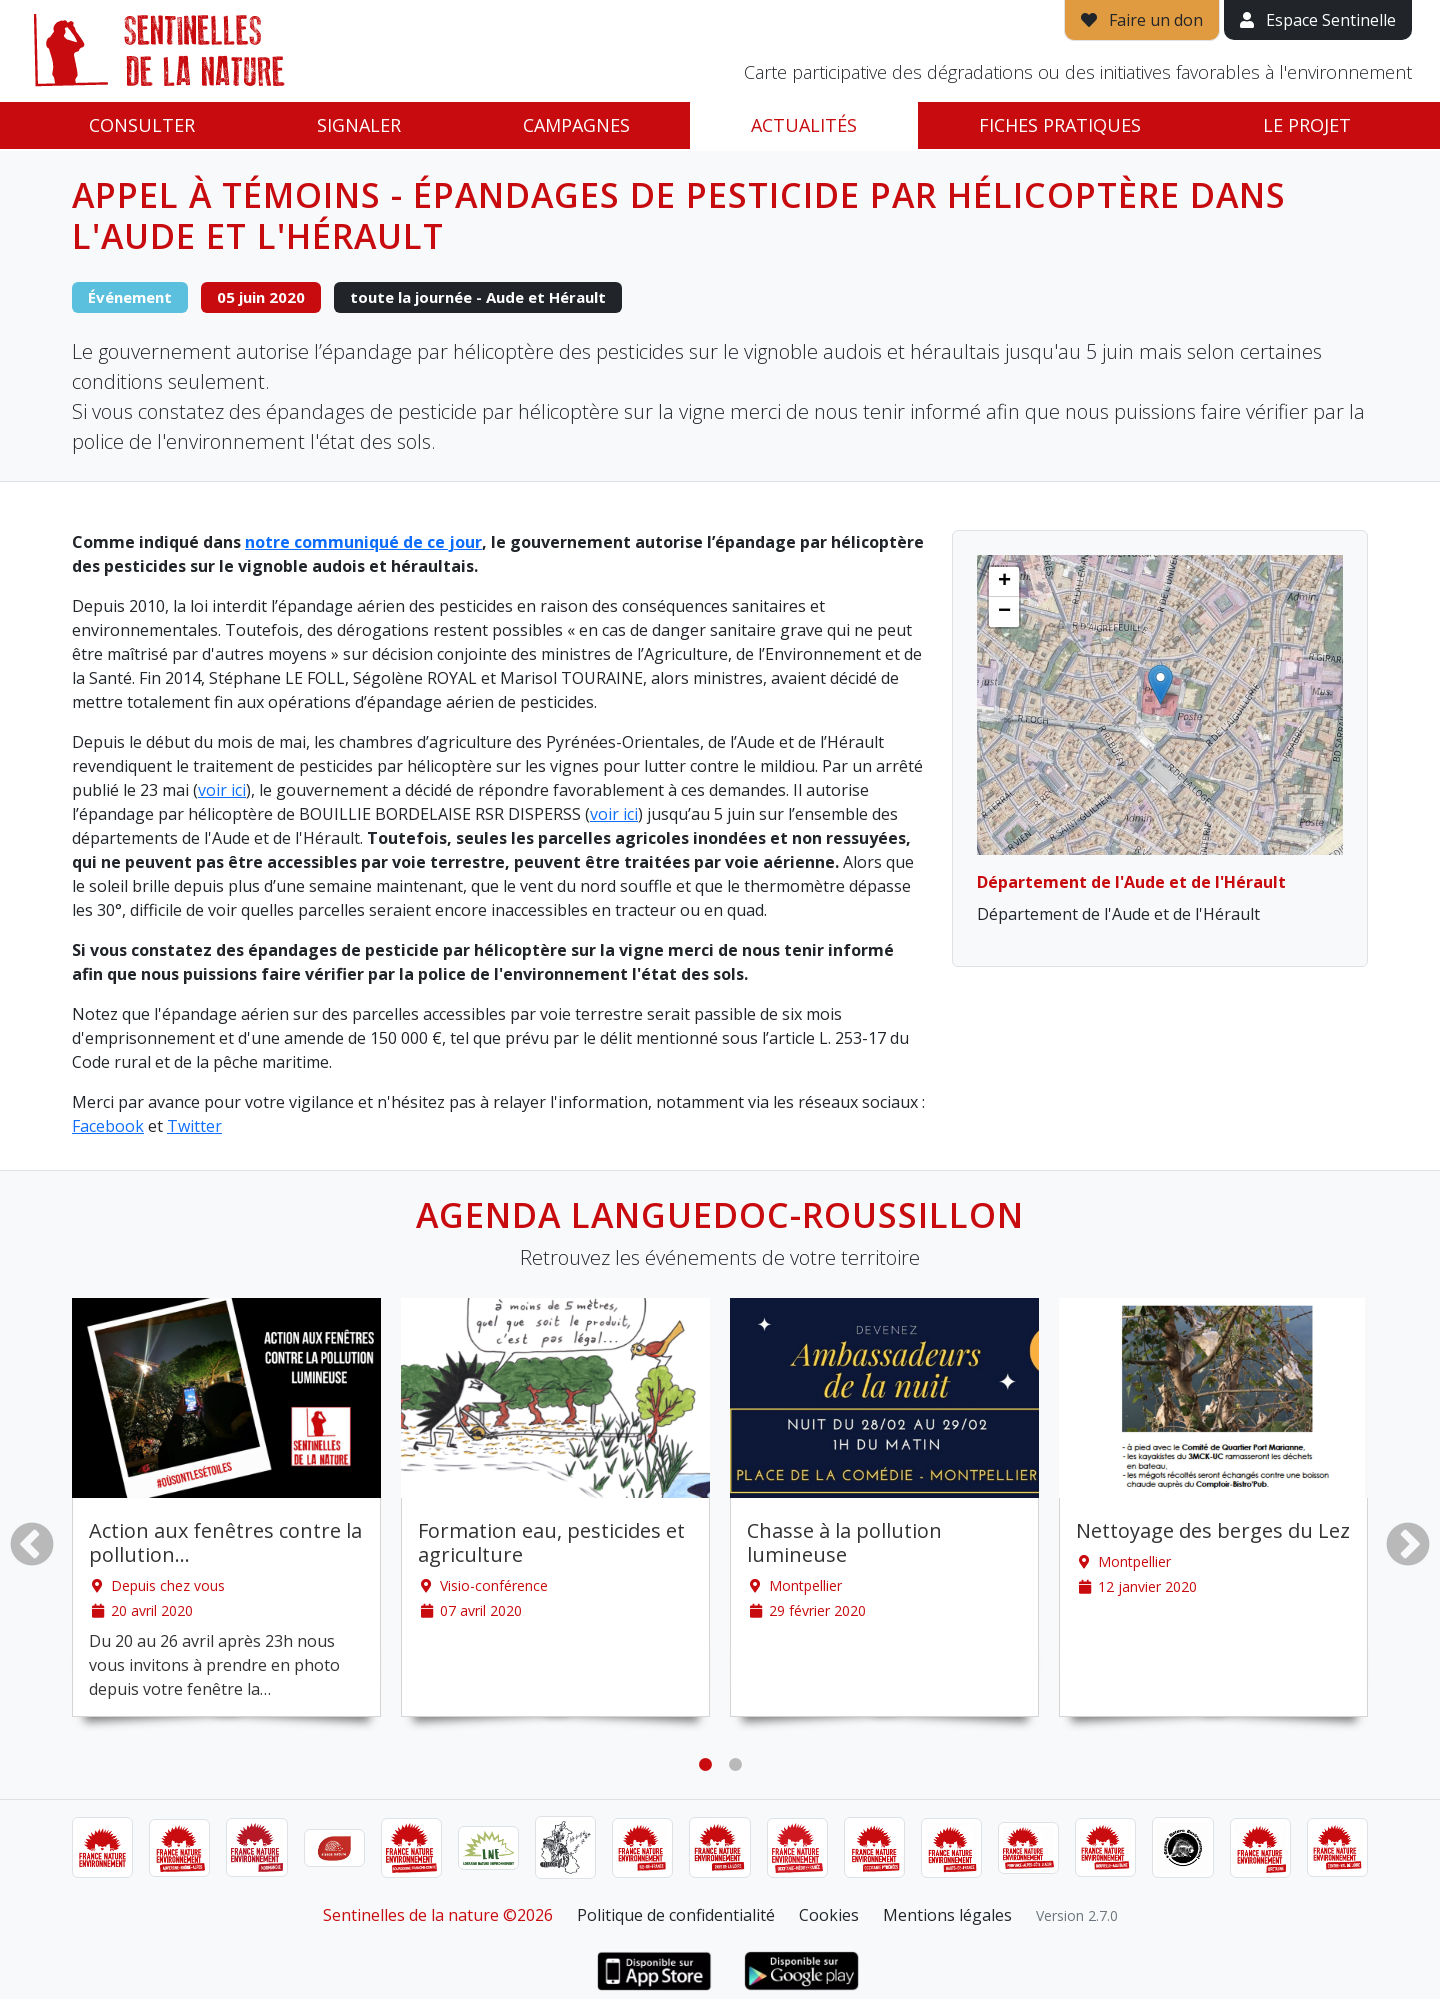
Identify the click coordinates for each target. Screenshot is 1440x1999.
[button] (1160, 684)
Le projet (1307, 125)
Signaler (359, 125)
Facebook (108, 1126)
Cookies (829, 1915)
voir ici (222, 790)
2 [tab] (735, 1765)
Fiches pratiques (1060, 125)
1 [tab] (705, 1765)
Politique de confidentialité (676, 1915)
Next (1408, 1544)
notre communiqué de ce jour (363, 542)
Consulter (142, 125)
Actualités (804, 125)
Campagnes (576, 125)
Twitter (194, 1126)
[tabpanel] (226, 1507)
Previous (32, 1544)
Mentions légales (947, 1915)
